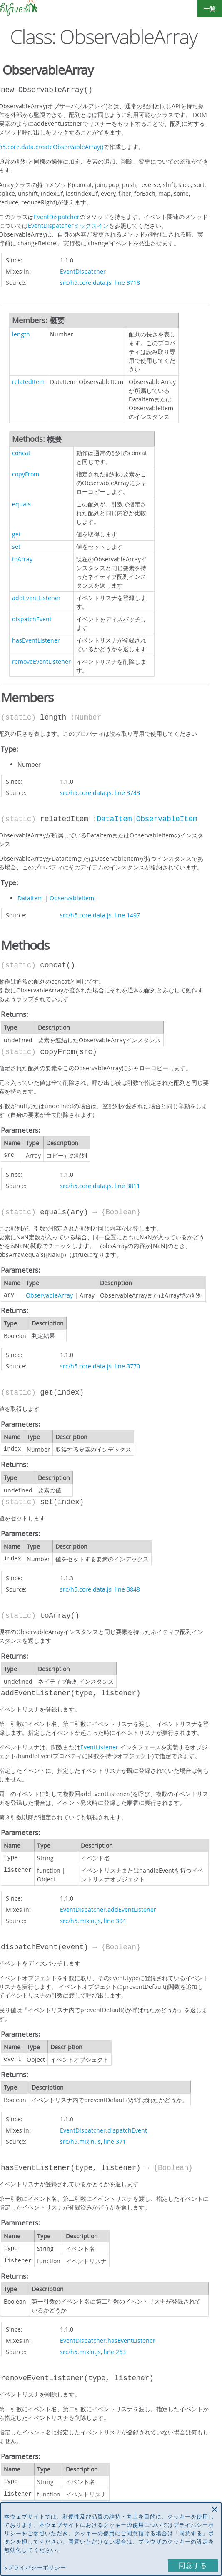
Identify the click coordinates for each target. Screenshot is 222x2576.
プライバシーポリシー (37, 2567)
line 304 (115, 1921)
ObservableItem (166, 819)
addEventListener (36, 598)
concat (21, 453)
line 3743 (127, 793)
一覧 (209, 8)
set (16, 547)
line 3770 (127, 1366)
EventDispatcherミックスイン (68, 225)
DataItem (114, 819)
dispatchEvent (32, 619)
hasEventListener (36, 640)
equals (21, 504)
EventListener (99, 1747)
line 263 (115, 2352)
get (16, 534)
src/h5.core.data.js (86, 282)
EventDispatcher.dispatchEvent (103, 2130)
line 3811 (127, 1186)
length (21, 334)
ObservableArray (49, 1295)
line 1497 (127, 915)
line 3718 (127, 282)
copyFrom (25, 474)
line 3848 (127, 1589)
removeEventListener (41, 661)
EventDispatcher (57, 217)
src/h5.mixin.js (80, 1921)
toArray (22, 559)
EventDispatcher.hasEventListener (107, 2340)
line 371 (115, 2141)
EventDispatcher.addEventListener (108, 1909)
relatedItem (28, 382)
